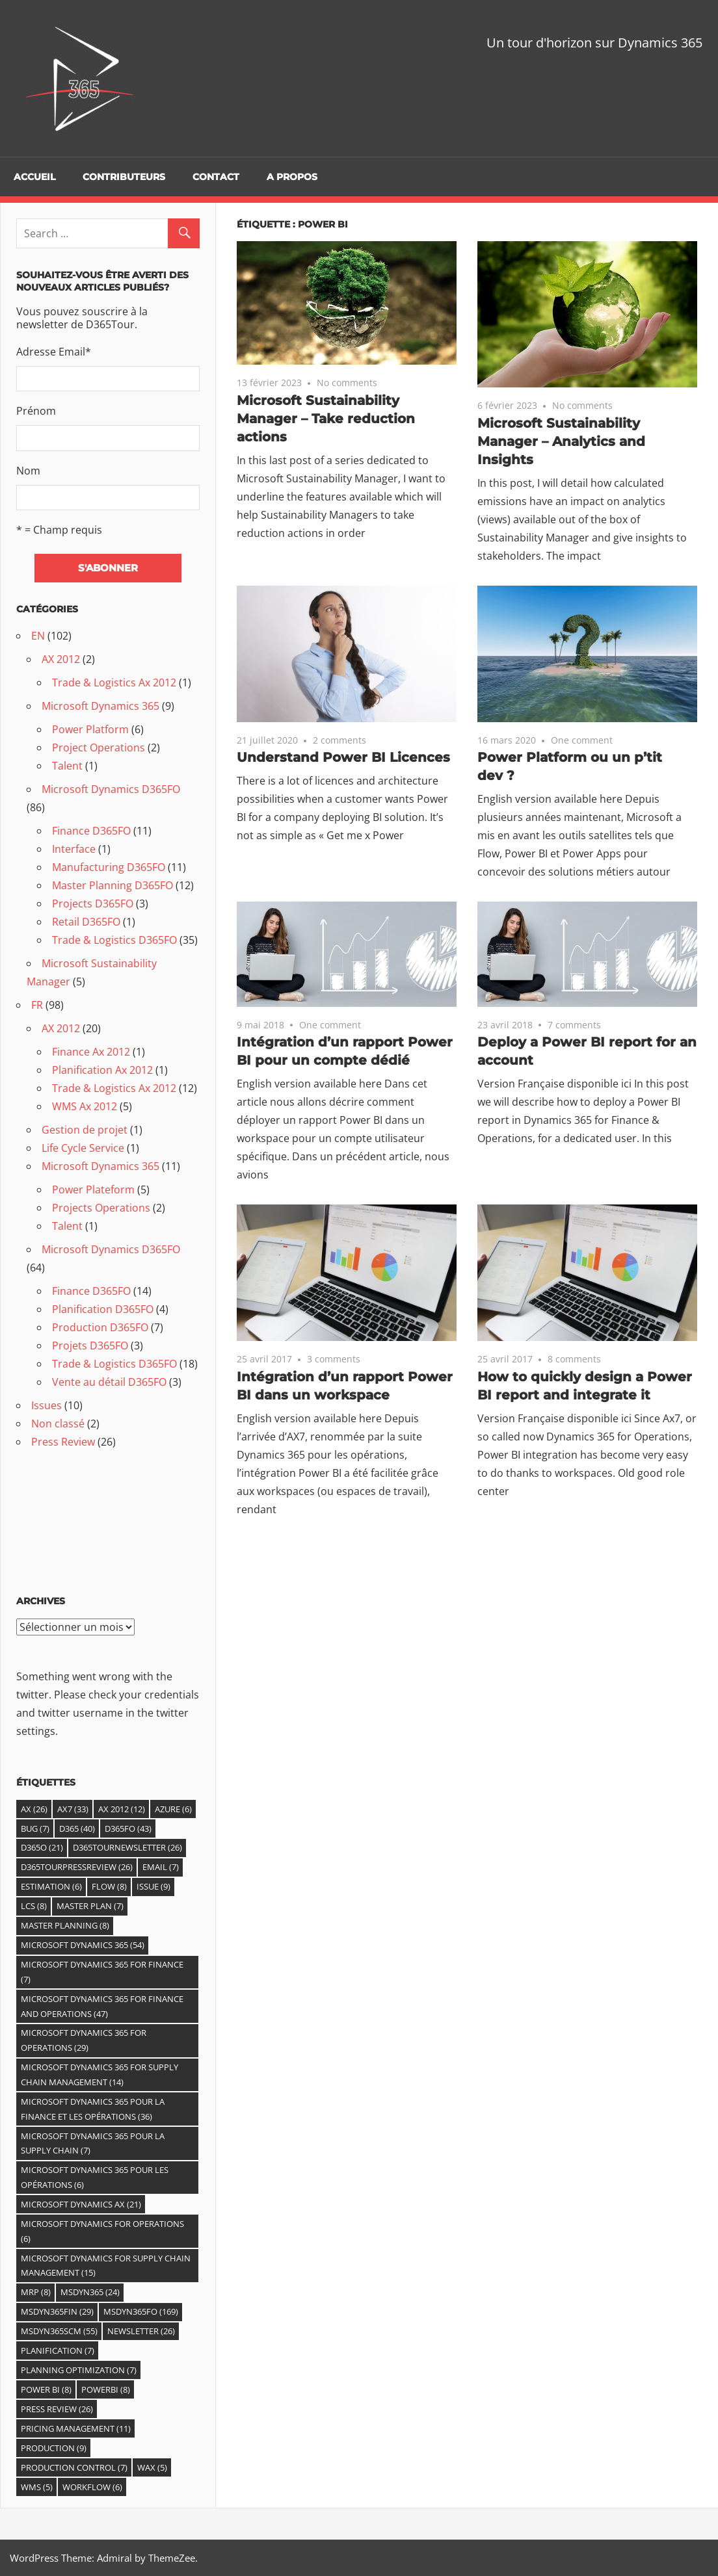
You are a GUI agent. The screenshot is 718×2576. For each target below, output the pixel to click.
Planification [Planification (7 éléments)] (57, 2350)
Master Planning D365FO (112, 885)
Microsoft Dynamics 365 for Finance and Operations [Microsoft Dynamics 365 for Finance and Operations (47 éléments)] (102, 2006)
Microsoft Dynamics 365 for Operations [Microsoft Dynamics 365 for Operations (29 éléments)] (83, 2040)
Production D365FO (100, 1327)
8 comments (574, 1359)
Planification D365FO (102, 1309)
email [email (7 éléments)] (160, 1867)
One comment (582, 740)
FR (37, 1005)
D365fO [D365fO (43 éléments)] (128, 1828)
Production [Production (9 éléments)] (53, 2448)
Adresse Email (53, 352)
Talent (67, 766)
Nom (28, 470)
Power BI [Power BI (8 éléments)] (46, 2389)
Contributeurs (124, 177)
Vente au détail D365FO (109, 1382)
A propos (292, 177)
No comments (347, 382)
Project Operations (98, 747)
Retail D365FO (86, 922)
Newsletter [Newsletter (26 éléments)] (141, 2331)
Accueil (34, 177)
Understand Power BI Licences (343, 757)
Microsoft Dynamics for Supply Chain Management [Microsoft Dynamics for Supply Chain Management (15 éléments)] (106, 2265)
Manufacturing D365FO (108, 867)
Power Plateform (93, 1189)
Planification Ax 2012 (102, 1070)
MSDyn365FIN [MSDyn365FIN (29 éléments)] (57, 2311)
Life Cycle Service (83, 1148)
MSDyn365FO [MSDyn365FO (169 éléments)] (140, 2311)
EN (38, 636)
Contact (216, 177)
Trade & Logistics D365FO (114, 940)
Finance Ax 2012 (91, 1052)
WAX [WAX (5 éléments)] (152, 2467)
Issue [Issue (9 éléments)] (153, 1886)
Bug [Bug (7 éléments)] (35, 1828)
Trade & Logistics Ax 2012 (114, 682)
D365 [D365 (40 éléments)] (77, 1828)
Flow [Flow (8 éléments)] (109, 1886)
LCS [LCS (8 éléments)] (34, 1906)
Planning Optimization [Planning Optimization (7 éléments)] (79, 2370)
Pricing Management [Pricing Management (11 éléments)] (76, 2428)
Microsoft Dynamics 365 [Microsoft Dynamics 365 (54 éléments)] (82, 1945)
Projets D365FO (90, 1345)
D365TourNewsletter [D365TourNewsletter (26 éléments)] (127, 1847)
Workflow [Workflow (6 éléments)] (92, 2487)
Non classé (58, 1423)
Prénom (36, 411)
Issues (46, 1405)
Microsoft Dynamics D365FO (111, 789)
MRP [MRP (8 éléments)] (36, 2292)
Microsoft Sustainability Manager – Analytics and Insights (561, 441)
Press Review (63, 1442)
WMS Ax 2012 (84, 1106)
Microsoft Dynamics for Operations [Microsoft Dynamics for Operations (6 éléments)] (102, 2231)
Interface (74, 849)
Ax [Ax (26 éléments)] (34, 1809)
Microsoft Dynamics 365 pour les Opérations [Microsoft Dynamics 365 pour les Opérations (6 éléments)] (94, 2177)
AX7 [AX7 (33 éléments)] (72, 1809)
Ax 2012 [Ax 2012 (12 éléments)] (121, 1809)
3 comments (333, 1359)
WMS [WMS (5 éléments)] (37, 2487)
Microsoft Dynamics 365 (100, 706)
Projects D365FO (92, 903)
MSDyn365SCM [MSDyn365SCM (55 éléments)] (59, 2331)
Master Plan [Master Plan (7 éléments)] (90, 1906)
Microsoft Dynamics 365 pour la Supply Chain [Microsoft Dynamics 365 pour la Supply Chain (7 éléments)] (93, 2143)
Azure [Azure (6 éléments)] (173, 1809)
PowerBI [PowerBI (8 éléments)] (105, 2389)
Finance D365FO (91, 831)
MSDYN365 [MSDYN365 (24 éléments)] (90, 2292)
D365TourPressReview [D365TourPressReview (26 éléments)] (77, 1867)
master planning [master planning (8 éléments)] (65, 1925)
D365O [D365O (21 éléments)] (42, 1847)
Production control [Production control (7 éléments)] (74, 2467)
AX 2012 (61, 659)
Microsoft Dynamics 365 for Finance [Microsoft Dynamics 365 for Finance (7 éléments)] (102, 1971)
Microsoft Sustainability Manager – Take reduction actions (326, 419)
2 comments (339, 740)
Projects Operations (101, 1208)
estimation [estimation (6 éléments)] (51, 1886)
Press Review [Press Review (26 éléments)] (57, 2409)
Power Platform (90, 729)
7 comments (574, 1025)
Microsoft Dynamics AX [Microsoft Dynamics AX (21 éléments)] (81, 2204)
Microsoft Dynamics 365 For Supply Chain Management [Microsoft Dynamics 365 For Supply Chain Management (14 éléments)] (99, 2074)
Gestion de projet (84, 1130)
